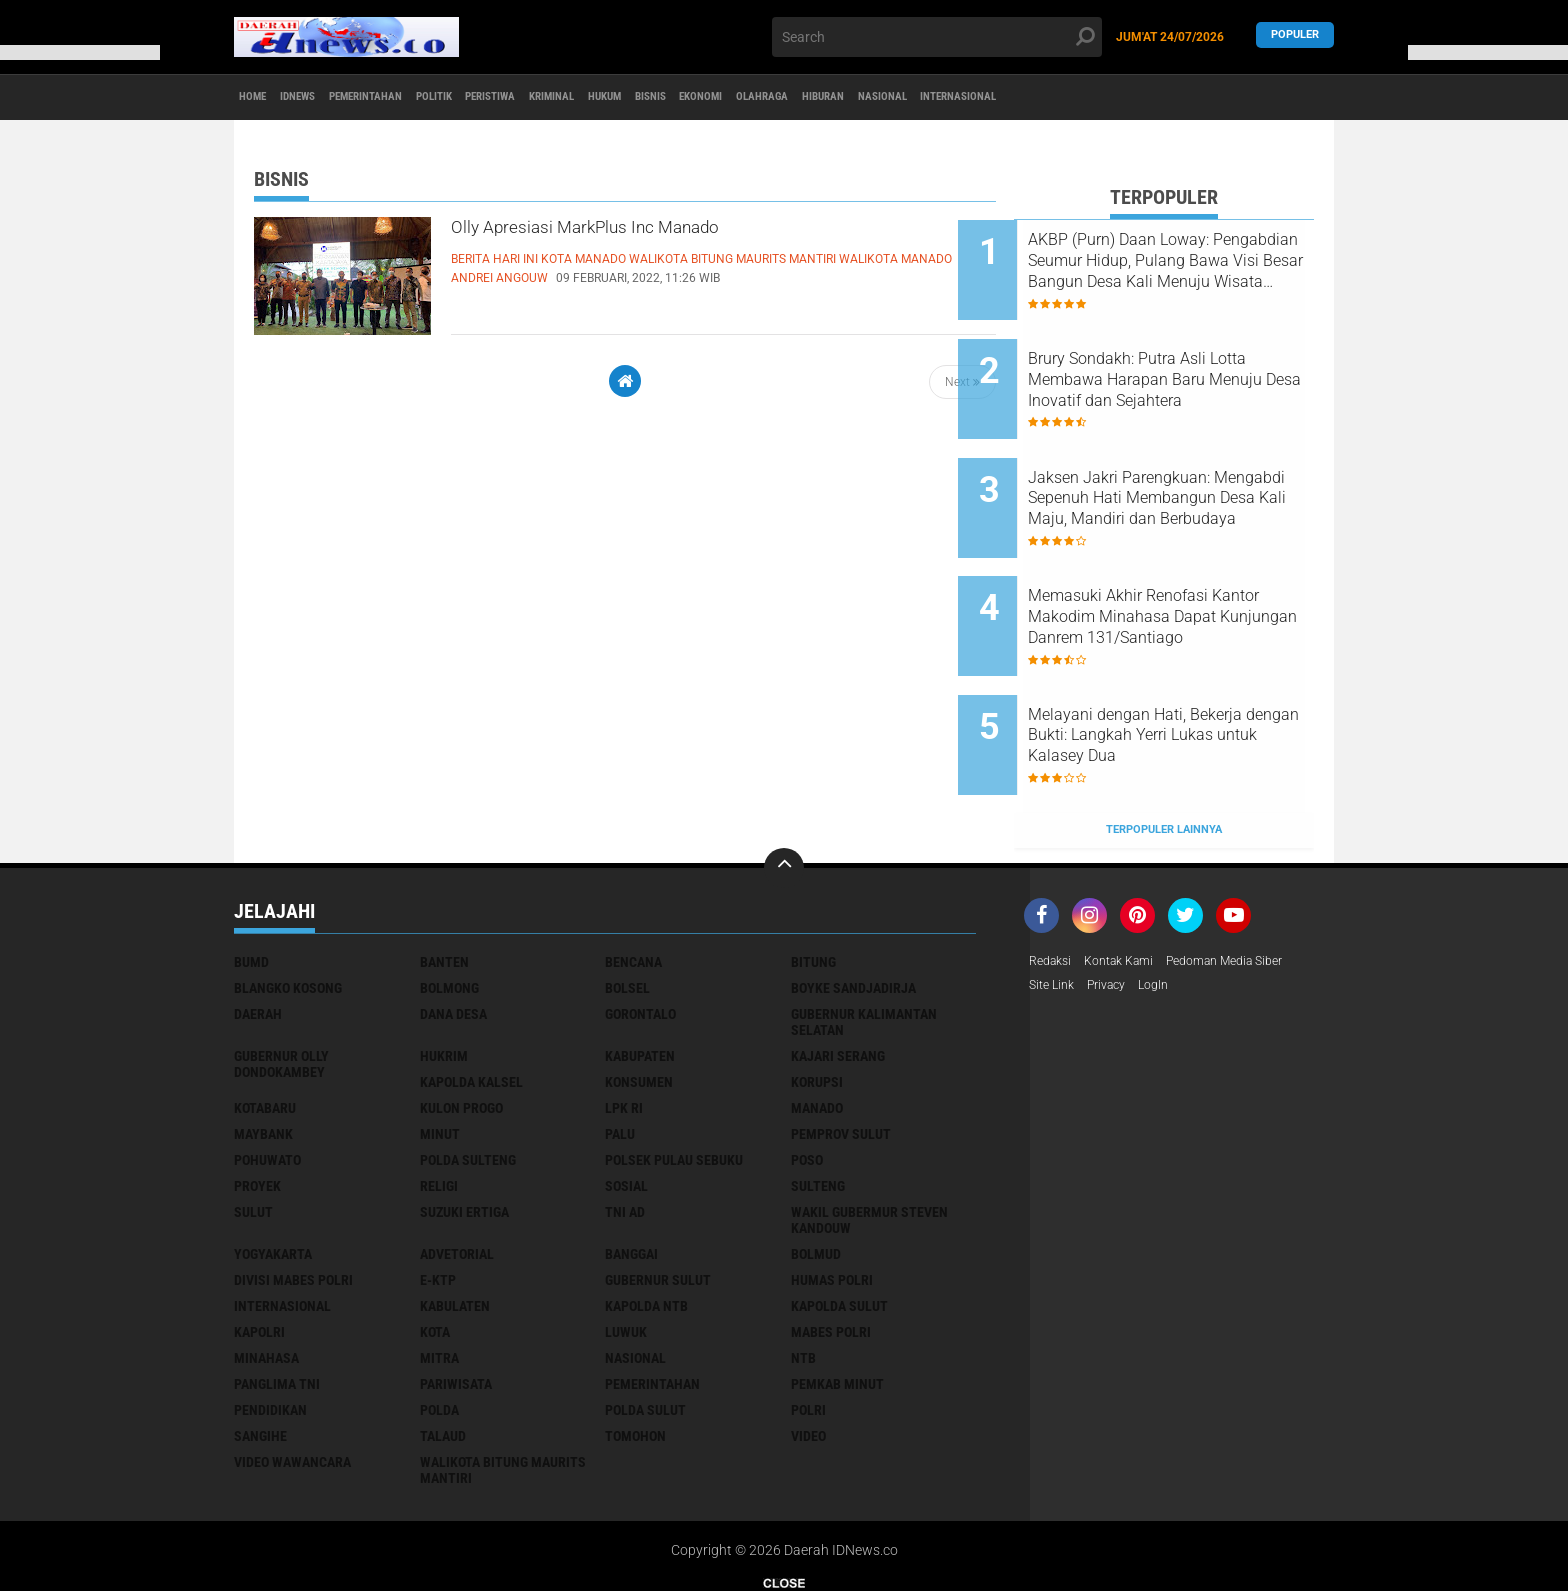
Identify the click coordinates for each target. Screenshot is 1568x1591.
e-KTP (438, 1192)
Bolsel (627, 900)
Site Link (1054, 900)
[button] (80, 52)
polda (439, 1322)
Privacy (1116, 900)
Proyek (257, 1098)
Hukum (753, 98)
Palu (620, 1046)
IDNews (325, 98)
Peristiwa (593, 98)
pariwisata (456, 1296)
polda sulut (645, 1322)
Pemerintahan (419, 98)
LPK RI (624, 1020)
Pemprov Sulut (841, 1046)
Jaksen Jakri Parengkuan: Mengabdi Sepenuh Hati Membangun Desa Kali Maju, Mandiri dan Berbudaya (1185, 463)
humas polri (832, 1192)
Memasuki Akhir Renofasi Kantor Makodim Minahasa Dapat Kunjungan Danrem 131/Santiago (1180, 564)
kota (435, 1244)
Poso (807, 1072)
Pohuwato (267, 1072)
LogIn (1169, 900)
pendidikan (270, 1322)
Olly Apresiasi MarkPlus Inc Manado (654, 233)
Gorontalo (640, 926)
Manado (817, 1020)
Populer (1295, 36)
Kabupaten (640, 968)
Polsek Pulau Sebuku (674, 1072)
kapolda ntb (646, 1218)
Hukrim (444, 968)
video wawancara (292, 1374)
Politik (513, 98)
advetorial (457, 1166)
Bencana (633, 874)
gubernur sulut (658, 1192)
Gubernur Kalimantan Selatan (864, 934)
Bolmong (449, 900)
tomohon (635, 1348)
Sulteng (818, 1098)
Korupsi (817, 994)
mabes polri (831, 1244)
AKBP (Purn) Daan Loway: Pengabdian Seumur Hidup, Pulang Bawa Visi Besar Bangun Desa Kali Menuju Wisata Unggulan (1180, 261)
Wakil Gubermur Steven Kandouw (869, 1132)
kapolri (259, 1244)
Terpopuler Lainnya (1164, 741)
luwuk (626, 1244)
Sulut (253, 1124)
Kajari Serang (838, 968)
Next (962, 382)
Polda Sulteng (468, 1072)
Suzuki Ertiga (464, 1124)
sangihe (260, 1348)
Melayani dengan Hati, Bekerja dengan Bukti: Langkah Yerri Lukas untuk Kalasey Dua (1191, 664)
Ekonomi (889, 98)
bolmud (816, 1166)
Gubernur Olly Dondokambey (281, 976)
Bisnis (818, 98)
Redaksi (1053, 874)
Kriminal (678, 98)
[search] (937, 37)
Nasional (1134, 98)
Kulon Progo (461, 1020)
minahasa (266, 1270)
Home (261, 98)
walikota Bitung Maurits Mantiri (503, 1382)
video (808, 1348)
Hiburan (1054, 98)
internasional (282, 1218)
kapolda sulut (839, 1218)
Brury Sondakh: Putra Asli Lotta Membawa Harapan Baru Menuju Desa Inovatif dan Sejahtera (1177, 362)
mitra (439, 1270)
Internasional (1236, 98)
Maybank (263, 1046)
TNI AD (625, 1124)
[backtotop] (784, 780)
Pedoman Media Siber (1251, 874)
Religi (439, 1098)
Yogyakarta (273, 1166)
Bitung (813, 874)
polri (808, 1322)
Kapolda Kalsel (471, 994)
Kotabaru (265, 1020)
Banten (444, 874)
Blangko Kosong (288, 900)
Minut (440, 1046)
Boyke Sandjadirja (853, 900)
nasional (635, 1270)
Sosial (626, 1098)
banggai (631, 1166)
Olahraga (972, 98)
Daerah (258, 926)
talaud (443, 1348)
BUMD (251, 874)
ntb (803, 1270)
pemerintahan (652, 1296)
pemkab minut (837, 1296)
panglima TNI (277, 1296)
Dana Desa (453, 926)
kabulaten (455, 1218)
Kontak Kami (1131, 874)
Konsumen (639, 994)
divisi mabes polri (293, 1192)
